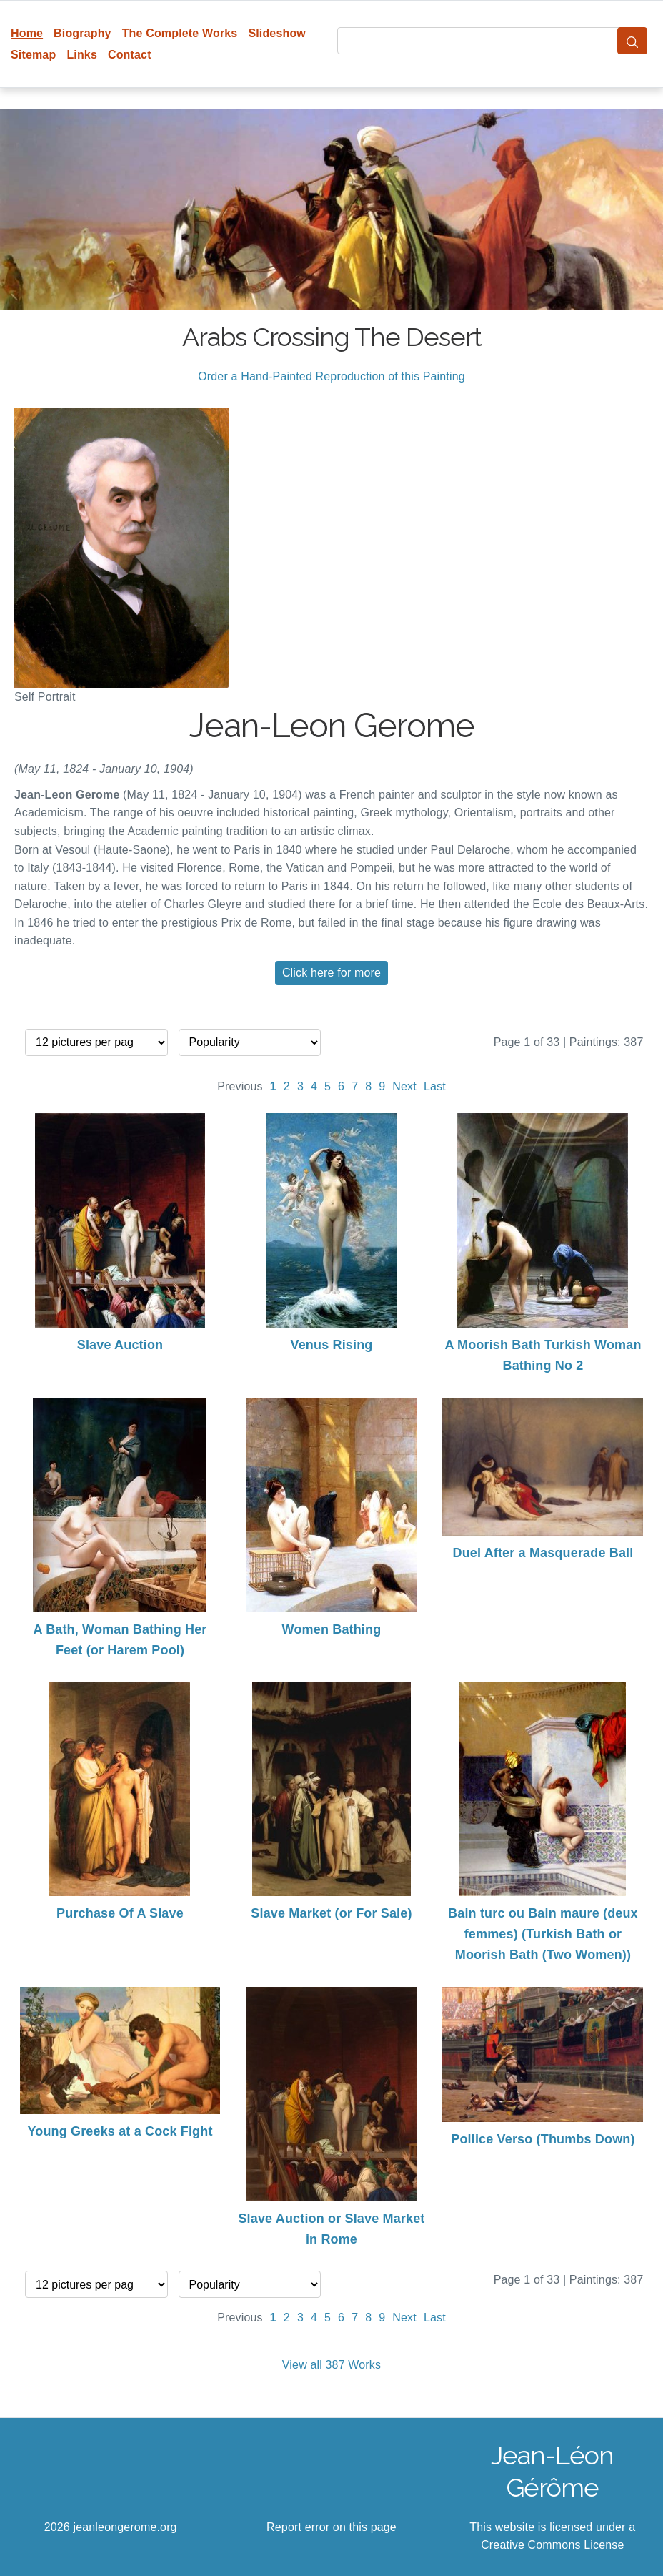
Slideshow (277, 33)
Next (404, 1086)
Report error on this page (331, 2527)
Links (81, 55)
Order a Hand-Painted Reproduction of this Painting (331, 376)
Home (27, 33)
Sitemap (33, 55)
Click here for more (331, 973)
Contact (129, 55)
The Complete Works (180, 33)
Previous (240, 1086)
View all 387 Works (331, 2365)
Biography (82, 33)
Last (435, 1086)
